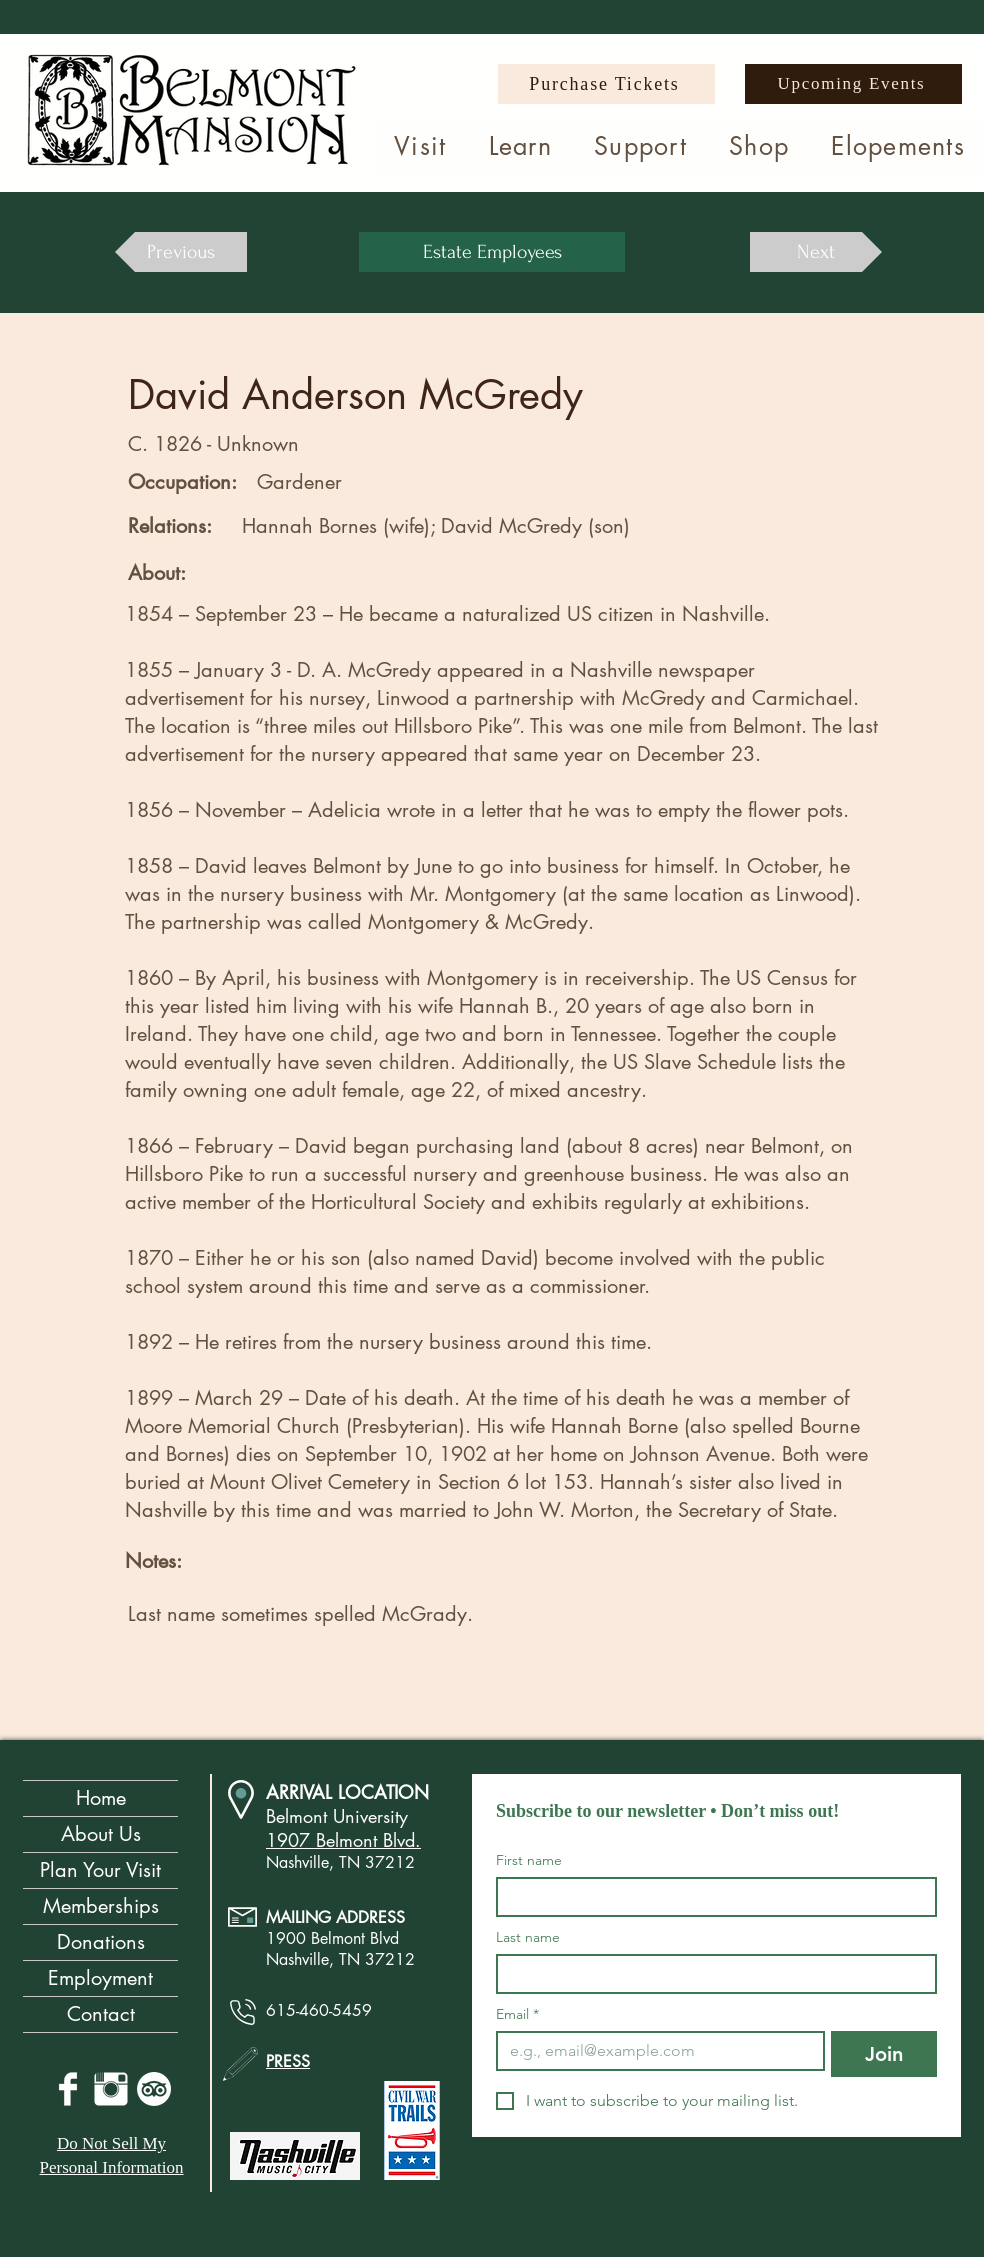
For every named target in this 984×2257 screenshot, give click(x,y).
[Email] (654, 2051)
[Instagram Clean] (111, 2089)
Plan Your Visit (100, 1870)
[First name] (710, 1897)
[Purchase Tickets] (606, 84)
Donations (101, 1942)
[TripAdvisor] (154, 2089)
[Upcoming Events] (853, 84)
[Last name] (710, 1974)
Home (101, 1798)
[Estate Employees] (492, 252)
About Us (101, 1834)
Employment (100, 1978)
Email (517, 2014)
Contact (101, 2014)
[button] (420, 146)
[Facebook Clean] (68, 2089)
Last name (528, 1937)
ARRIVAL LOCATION (347, 1792)
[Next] (816, 252)
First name (529, 1860)
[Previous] (181, 252)
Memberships (101, 1906)
